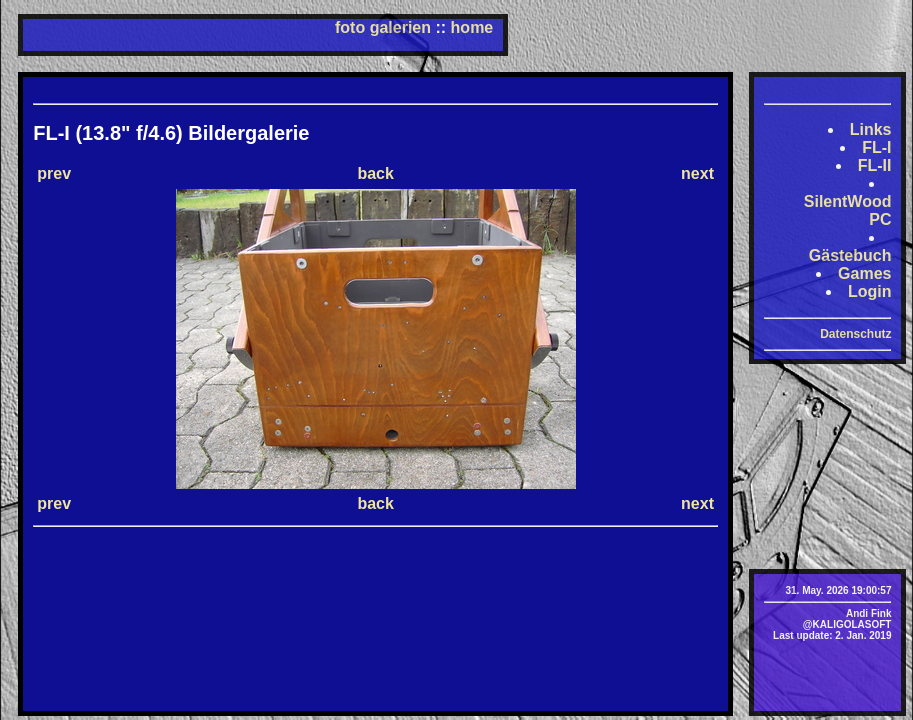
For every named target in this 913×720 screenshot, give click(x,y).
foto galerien (383, 27)
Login (870, 291)
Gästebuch (850, 255)
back (375, 173)
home (472, 27)
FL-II (875, 165)
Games (864, 273)
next (697, 173)
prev (54, 173)
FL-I (876, 147)
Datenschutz (855, 334)
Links (871, 129)
